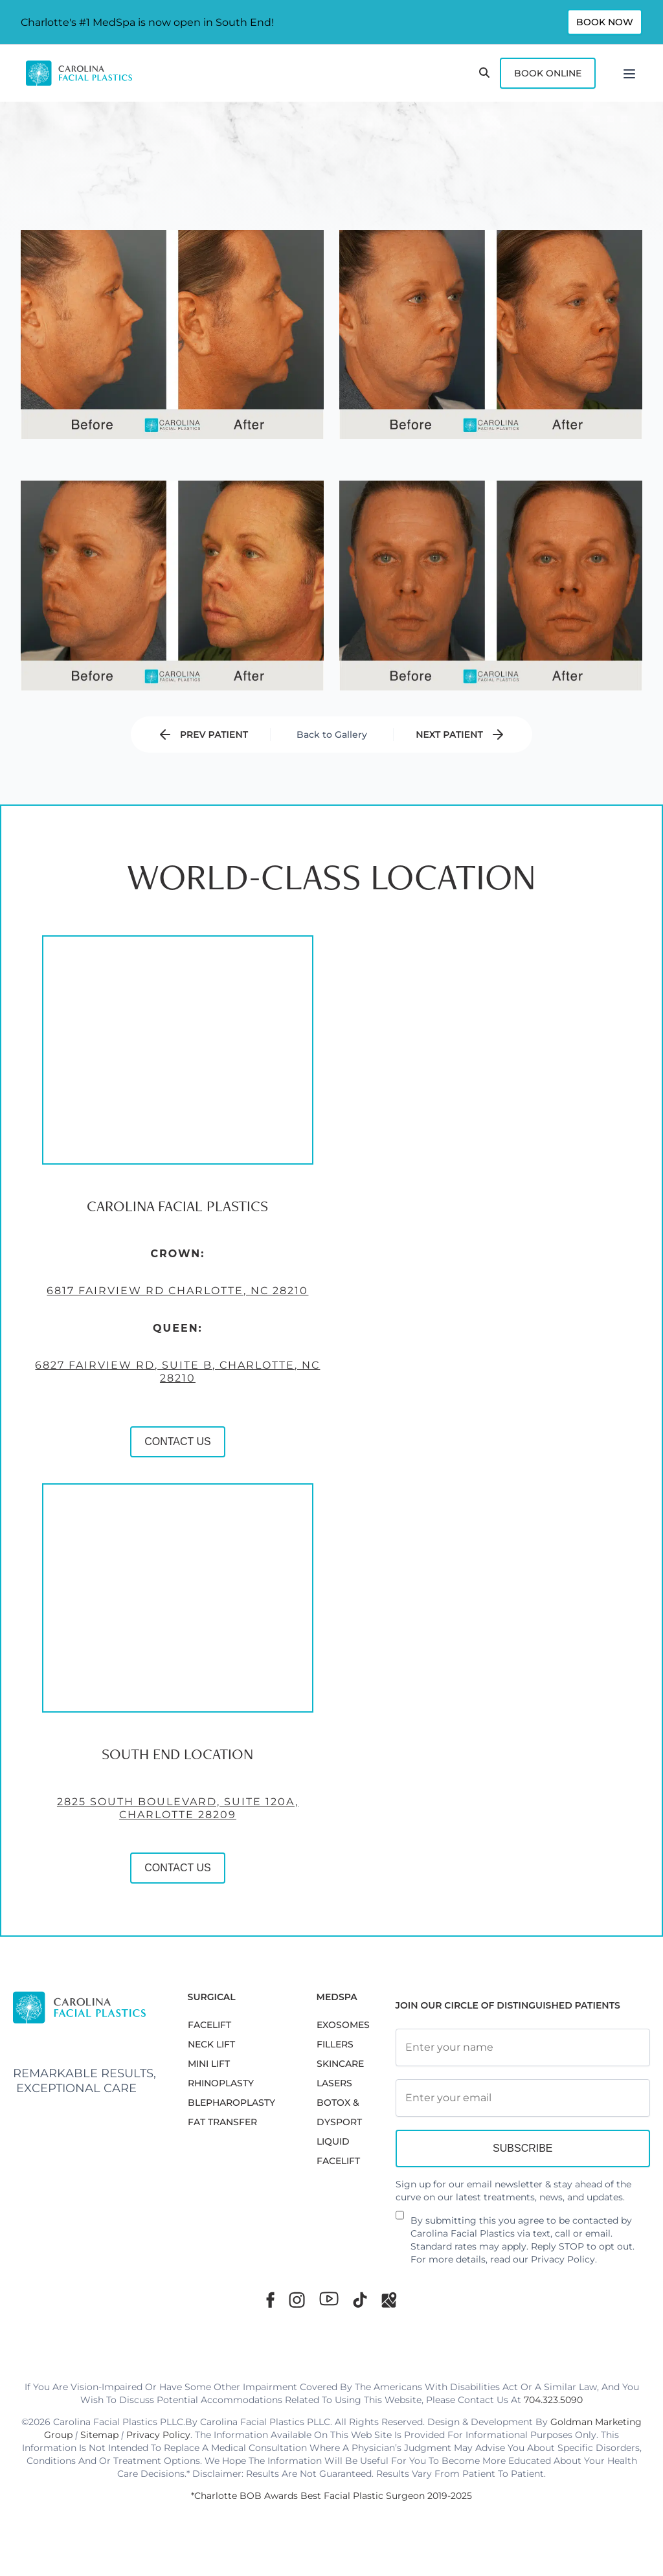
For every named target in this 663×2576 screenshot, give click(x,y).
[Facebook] (270, 2300)
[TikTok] (360, 2300)
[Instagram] (297, 2300)
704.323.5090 (553, 2400)
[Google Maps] (389, 2300)
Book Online (547, 73)
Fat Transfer (222, 2122)
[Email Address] (523, 2098)
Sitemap (99, 2435)
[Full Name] (523, 2047)
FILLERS (335, 2044)
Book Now (604, 22)
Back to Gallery (332, 734)
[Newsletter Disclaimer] (400, 2220)
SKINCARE (340, 2063)
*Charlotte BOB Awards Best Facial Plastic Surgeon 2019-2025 (331, 2496)
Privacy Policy (563, 2259)
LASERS (334, 2083)
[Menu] (629, 73)
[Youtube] (329, 2299)
